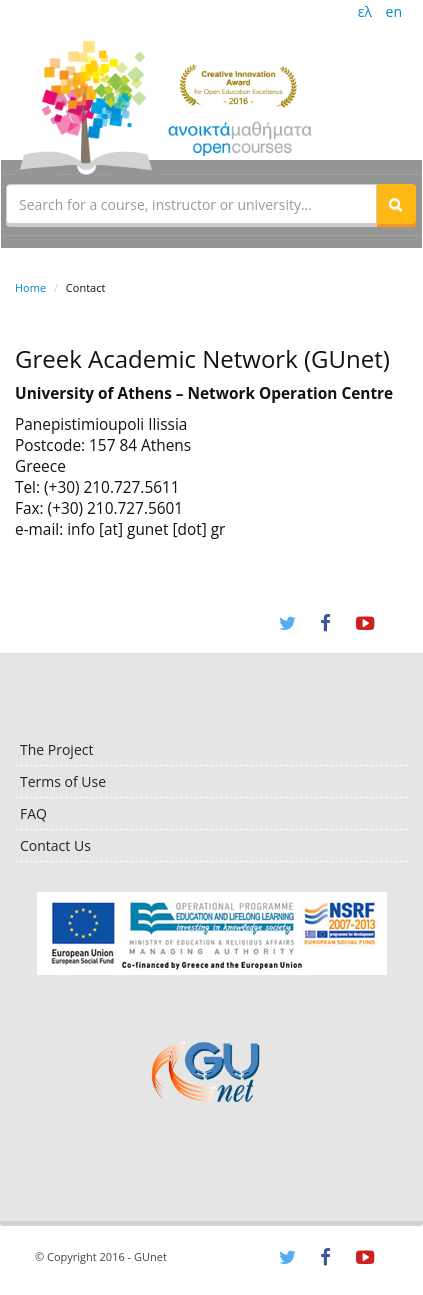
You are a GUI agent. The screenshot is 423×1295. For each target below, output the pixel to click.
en (394, 11)
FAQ (33, 813)
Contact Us (55, 845)
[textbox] (191, 204)
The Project (56, 749)
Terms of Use (63, 781)
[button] (396, 204)
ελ (365, 11)
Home (30, 287)
